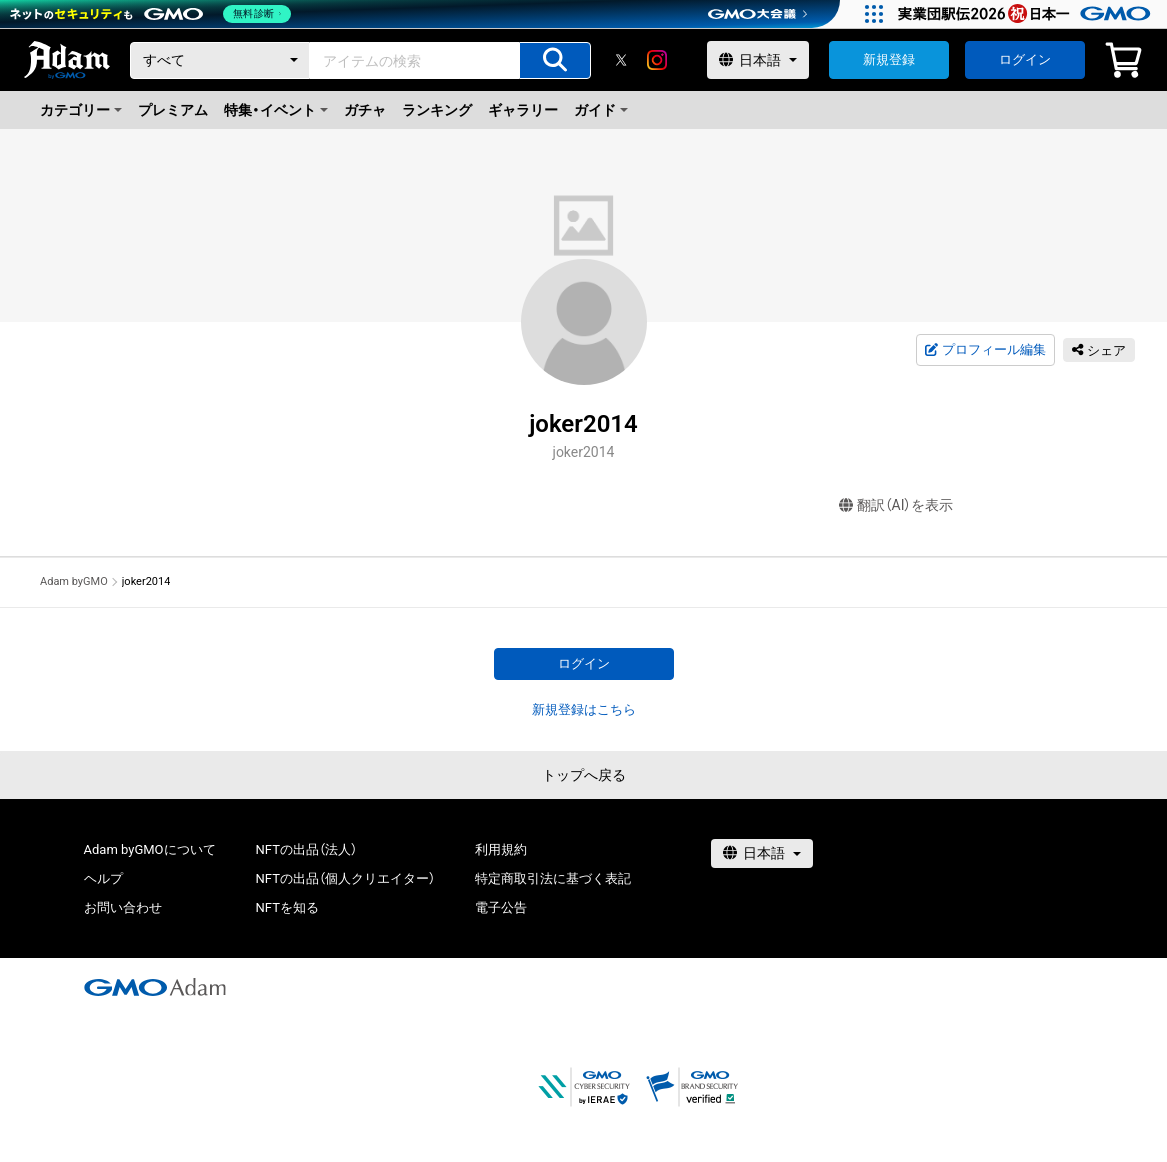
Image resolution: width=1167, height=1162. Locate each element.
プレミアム (173, 110)
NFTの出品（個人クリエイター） (345, 878)
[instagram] (657, 60)
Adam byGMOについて (150, 849)
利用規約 (501, 849)
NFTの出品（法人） (306, 849)
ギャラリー (523, 110)
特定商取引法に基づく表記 (553, 878)
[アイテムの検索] (555, 60)
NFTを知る (287, 907)
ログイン (1025, 59)
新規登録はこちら (584, 709)
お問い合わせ (123, 907)
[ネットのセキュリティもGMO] (153, 14)
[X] (621, 60)
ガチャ (365, 110)
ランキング (437, 110)
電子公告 (501, 907)
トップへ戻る (584, 775)
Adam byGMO (74, 581)
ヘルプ (103, 878)
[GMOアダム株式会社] (155, 987)
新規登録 (889, 59)
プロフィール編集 (985, 350)
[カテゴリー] (220, 60)
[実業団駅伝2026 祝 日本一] (1027, 14)
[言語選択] (758, 60)
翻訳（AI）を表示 (896, 505)
